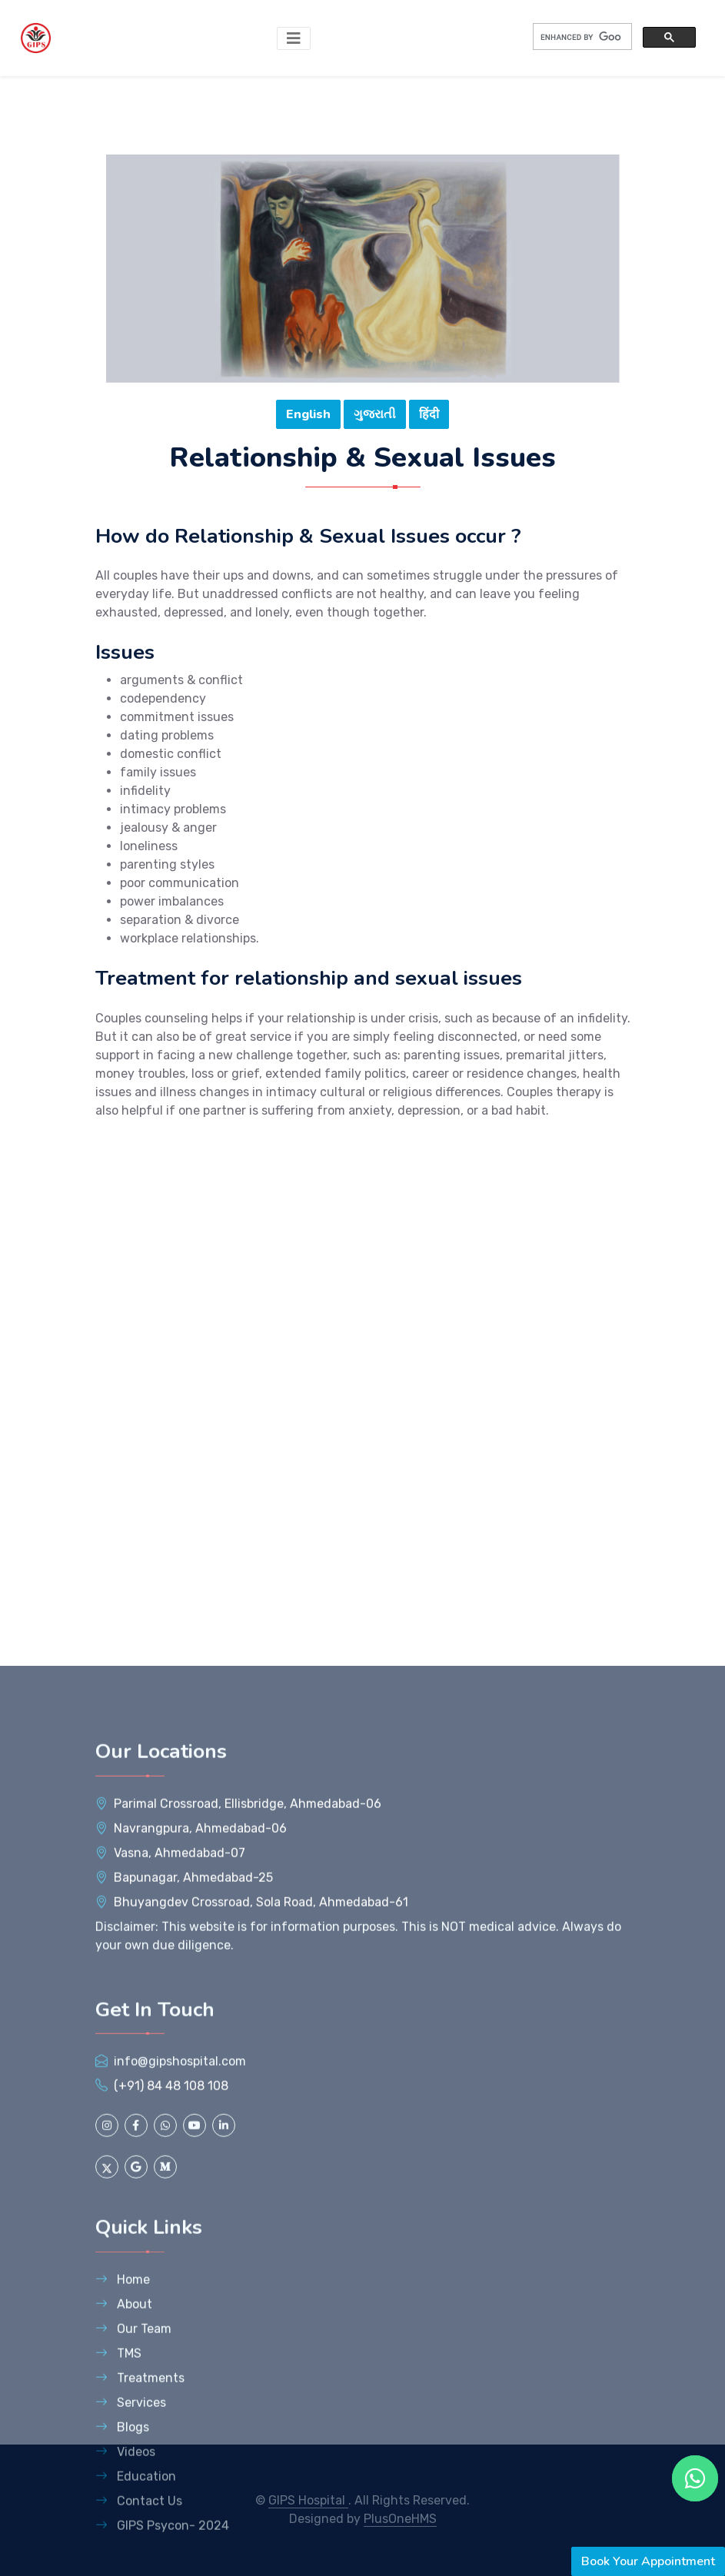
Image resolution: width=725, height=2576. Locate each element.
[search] (580, 37)
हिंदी (429, 415)
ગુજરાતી (375, 415)
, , (247, 2171)
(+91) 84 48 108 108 (171, 2454)
